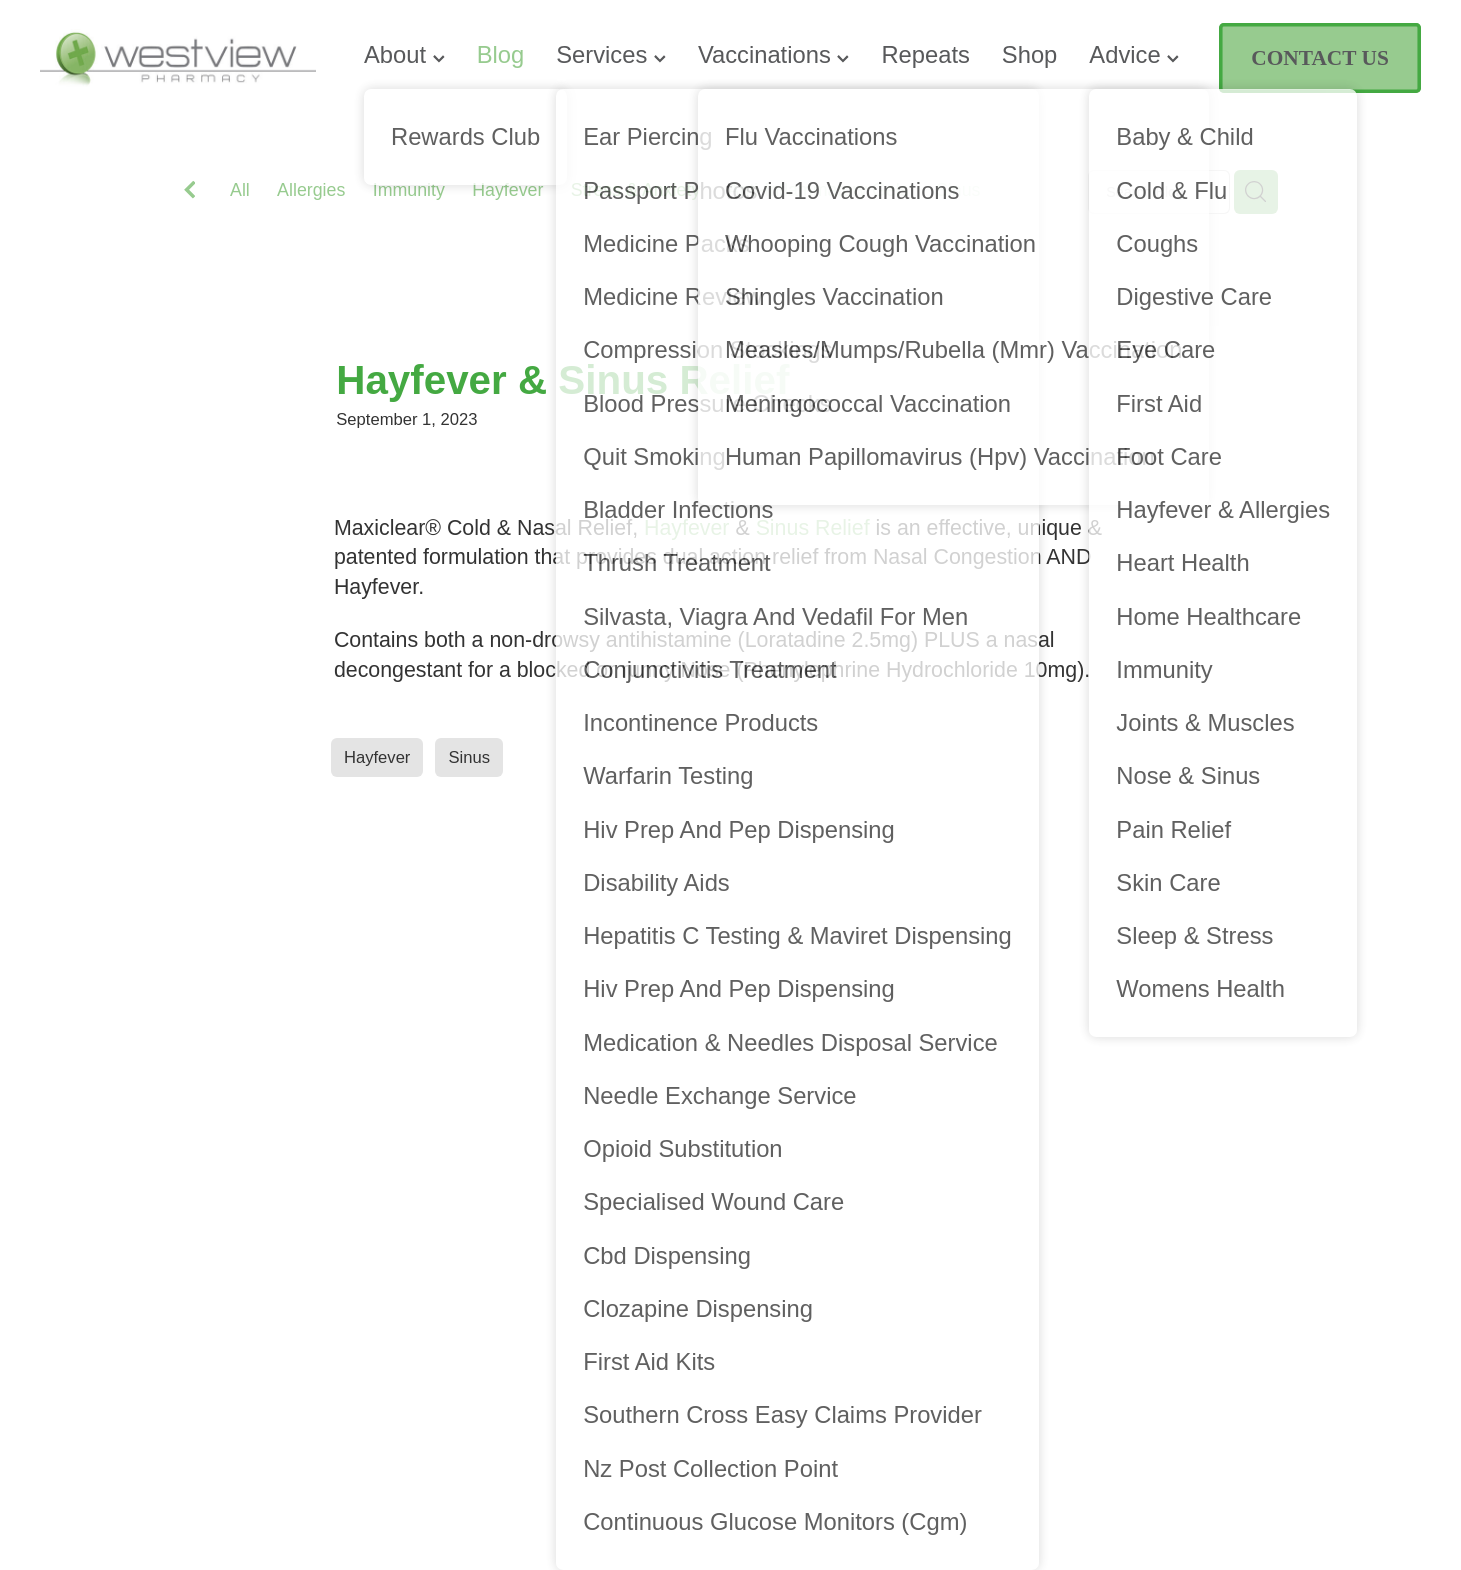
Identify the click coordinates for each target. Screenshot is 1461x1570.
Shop (1029, 54)
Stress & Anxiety (636, 190)
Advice (1134, 54)
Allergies (311, 190)
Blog (501, 54)
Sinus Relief (813, 528)
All (240, 190)
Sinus (958, 190)
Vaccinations (774, 54)
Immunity (409, 190)
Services (611, 54)
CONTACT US (1319, 58)
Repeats (925, 54)
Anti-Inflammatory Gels (818, 190)
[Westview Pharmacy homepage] (178, 58)
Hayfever (507, 190)
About (404, 54)
